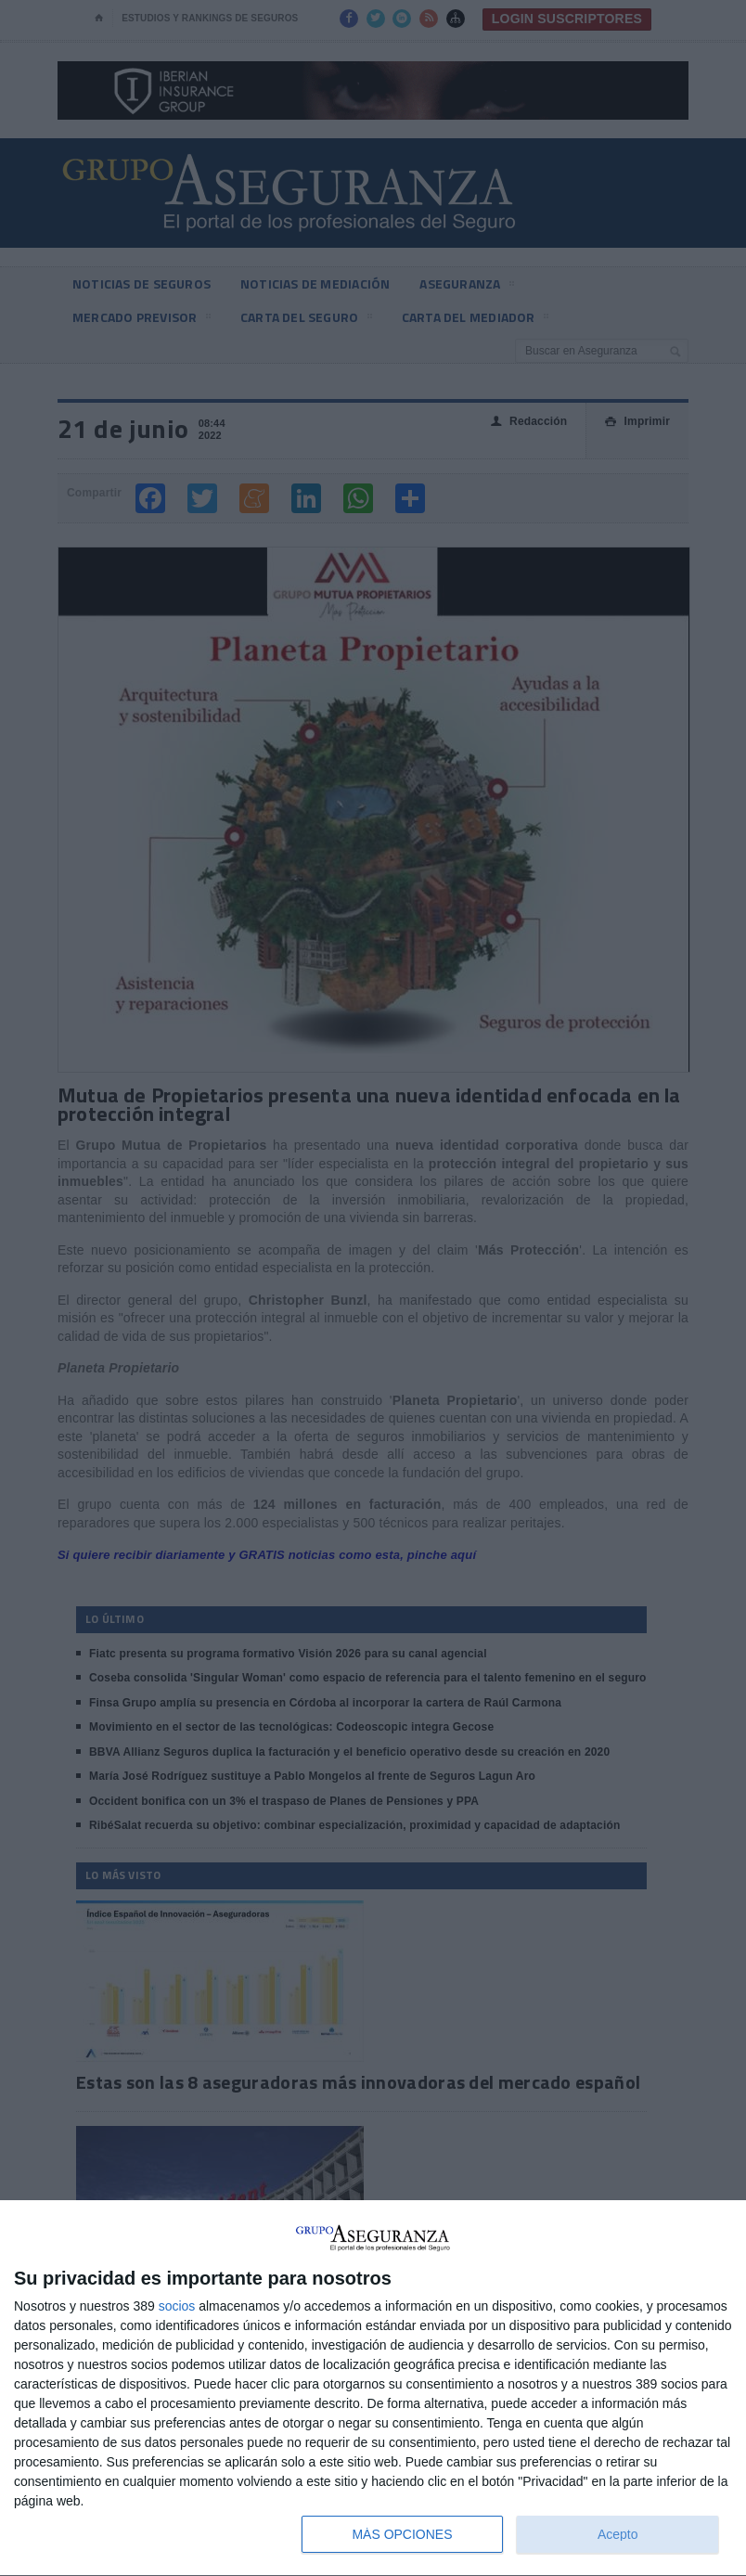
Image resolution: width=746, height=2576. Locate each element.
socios (177, 2305)
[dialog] (373, 2388)
